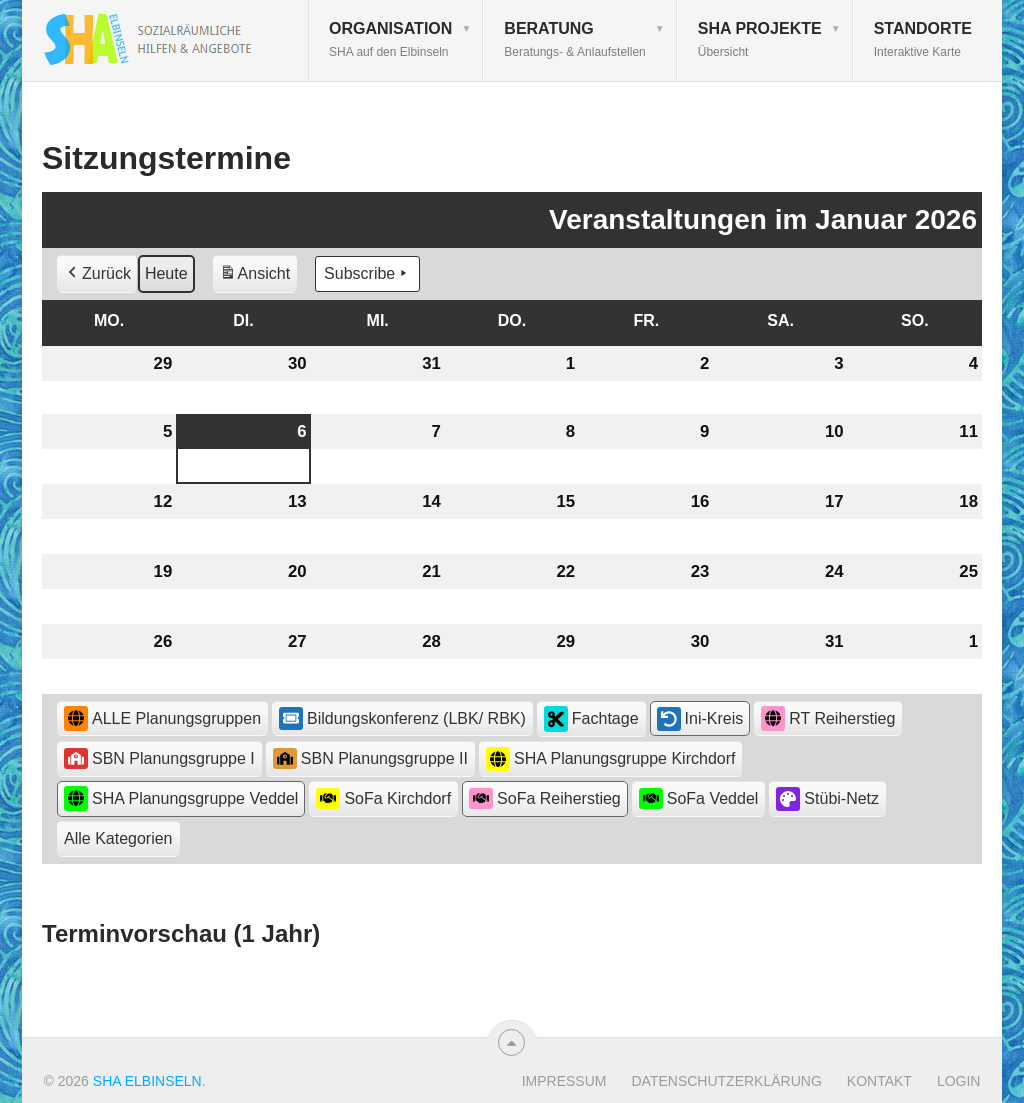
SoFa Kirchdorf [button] (383, 798)
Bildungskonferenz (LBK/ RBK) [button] (402, 718)
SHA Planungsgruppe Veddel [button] (181, 798)
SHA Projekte (760, 39)
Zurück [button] (97, 274)
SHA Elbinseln (147, 1081)
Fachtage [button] (591, 719)
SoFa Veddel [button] (699, 798)
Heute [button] (166, 273)
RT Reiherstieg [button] (828, 718)
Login (959, 1081)
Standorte (923, 39)
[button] (118, 839)
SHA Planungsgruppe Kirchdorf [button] (610, 759)
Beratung (574, 39)
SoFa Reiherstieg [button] (545, 798)
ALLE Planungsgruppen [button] (162, 718)
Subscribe (367, 274)
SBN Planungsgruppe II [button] (370, 758)
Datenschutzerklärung (726, 1081)
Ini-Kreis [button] (700, 719)
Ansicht (258, 276)
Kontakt (879, 1081)
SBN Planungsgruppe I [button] (159, 758)
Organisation (390, 39)
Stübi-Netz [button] (827, 799)
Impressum (564, 1081)
